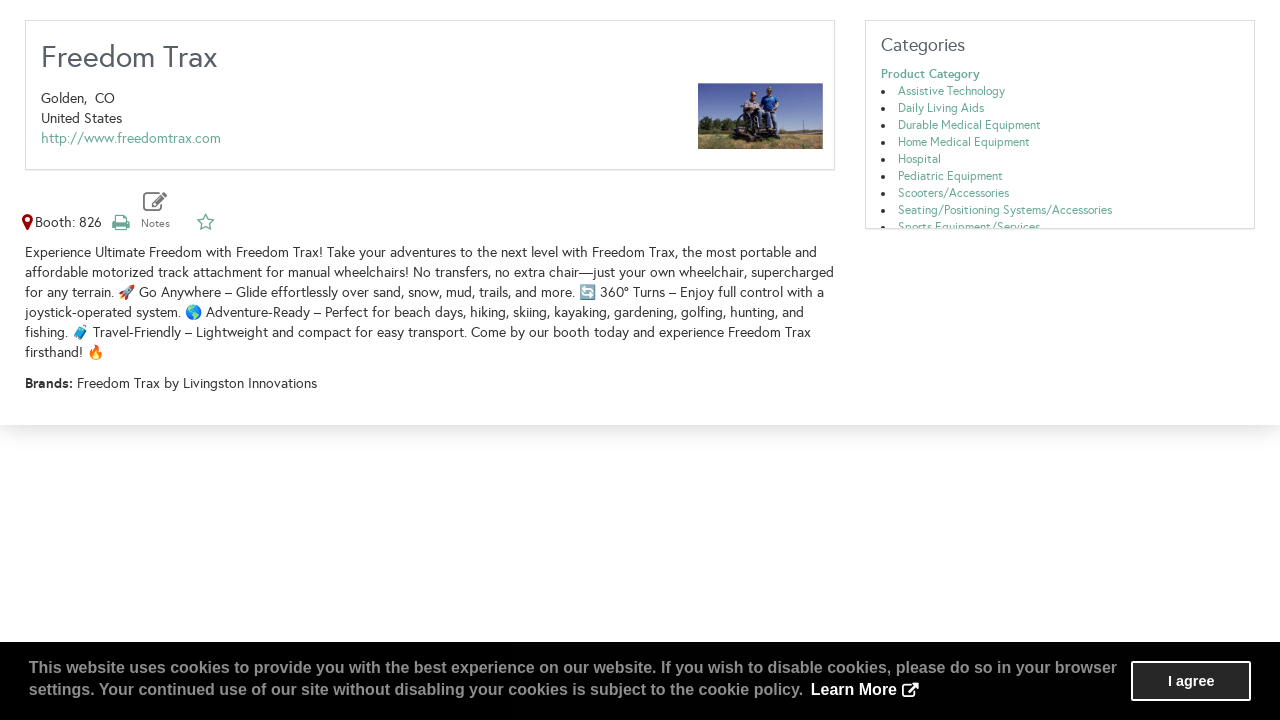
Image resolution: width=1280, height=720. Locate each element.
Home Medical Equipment (964, 142)
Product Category (930, 74)
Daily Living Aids (941, 108)
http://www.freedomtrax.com (131, 138)
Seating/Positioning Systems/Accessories (1005, 210)
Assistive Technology (951, 91)
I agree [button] (1191, 681)
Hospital (919, 159)
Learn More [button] (854, 689)
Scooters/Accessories (953, 193)
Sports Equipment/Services (969, 227)
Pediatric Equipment (950, 176)
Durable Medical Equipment (969, 125)
